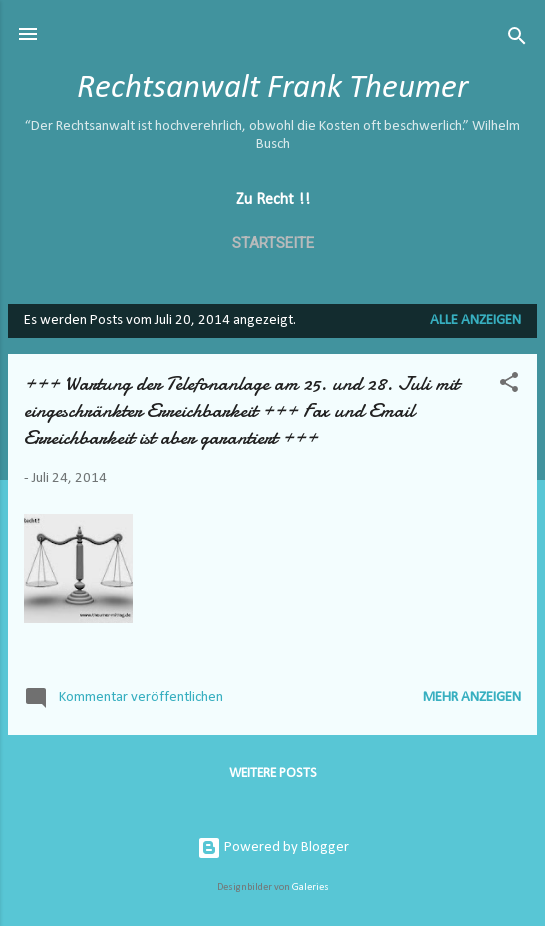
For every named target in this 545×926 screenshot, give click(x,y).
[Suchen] (517, 40)
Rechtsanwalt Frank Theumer (272, 88)
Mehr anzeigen (472, 697)
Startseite (273, 243)
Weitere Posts (273, 773)
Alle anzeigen (475, 320)
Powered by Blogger (273, 847)
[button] (509, 386)
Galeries (310, 887)
